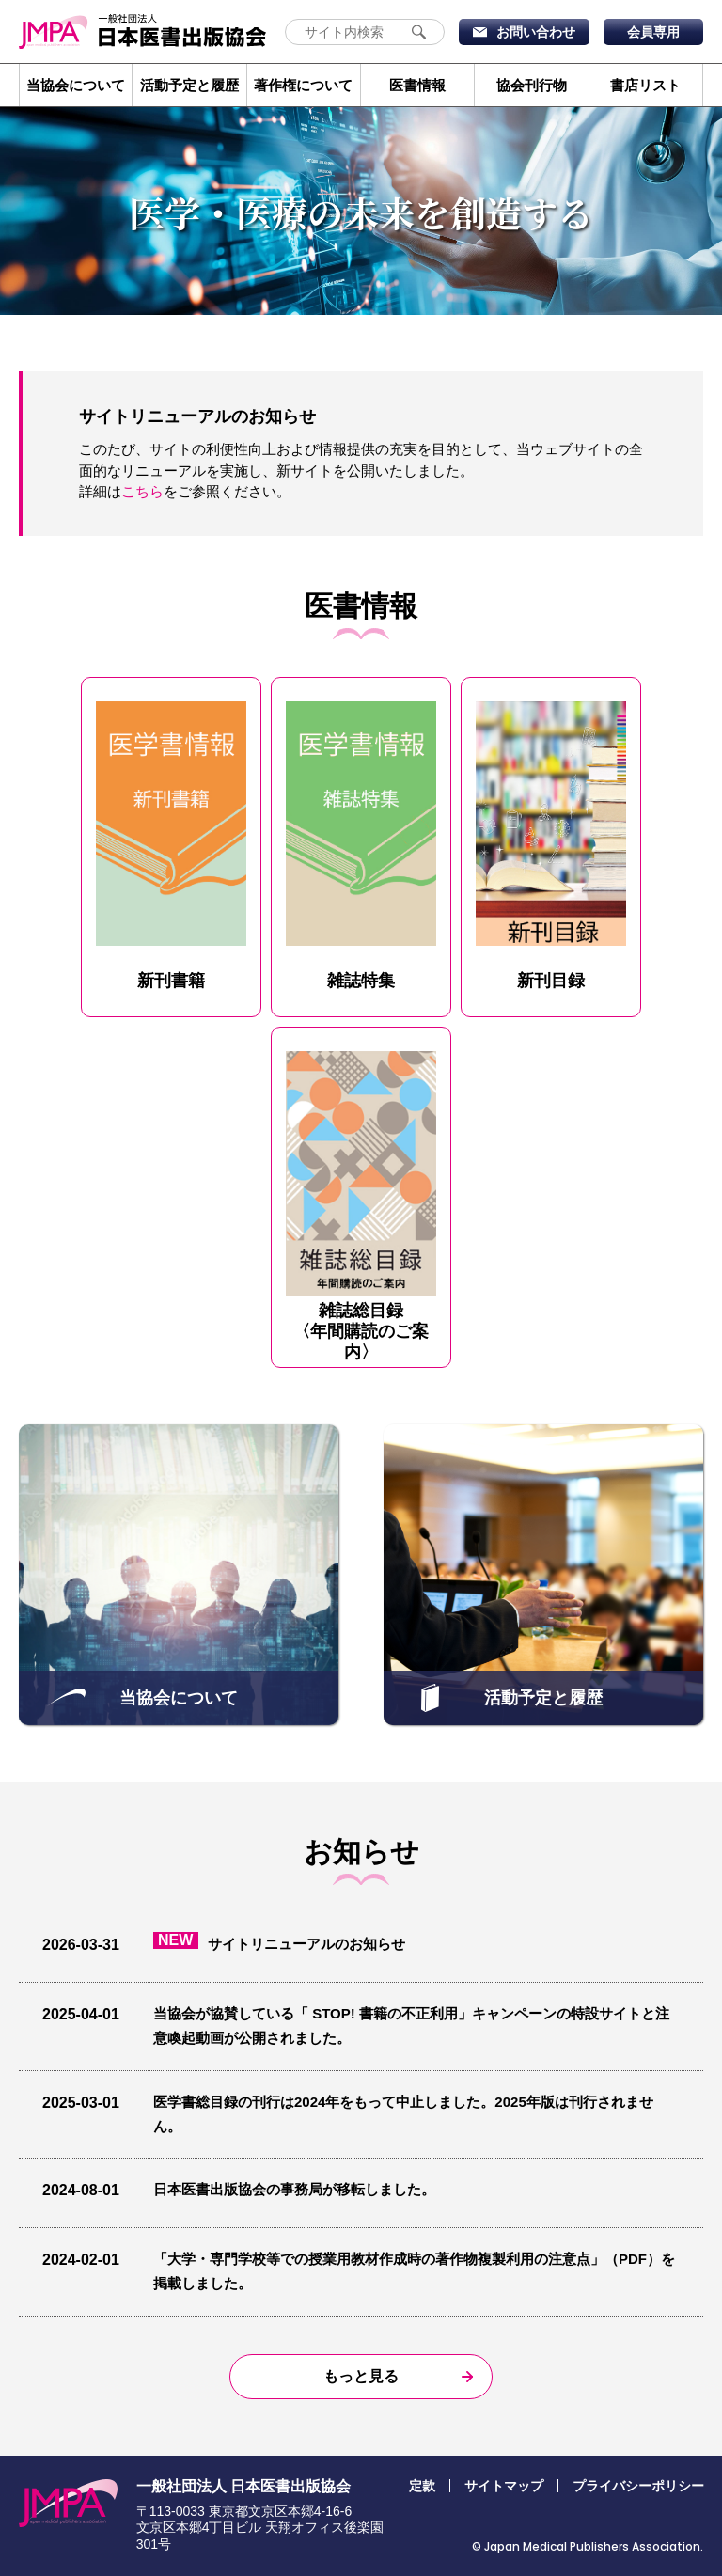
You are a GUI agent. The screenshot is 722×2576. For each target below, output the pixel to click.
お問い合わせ (535, 31)
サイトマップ (503, 2485)
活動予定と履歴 (189, 85)
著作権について (303, 85)
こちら (142, 491)
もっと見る (361, 2376)
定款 (422, 2485)
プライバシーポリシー (638, 2485)
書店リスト (645, 85)
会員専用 (653, 31)
